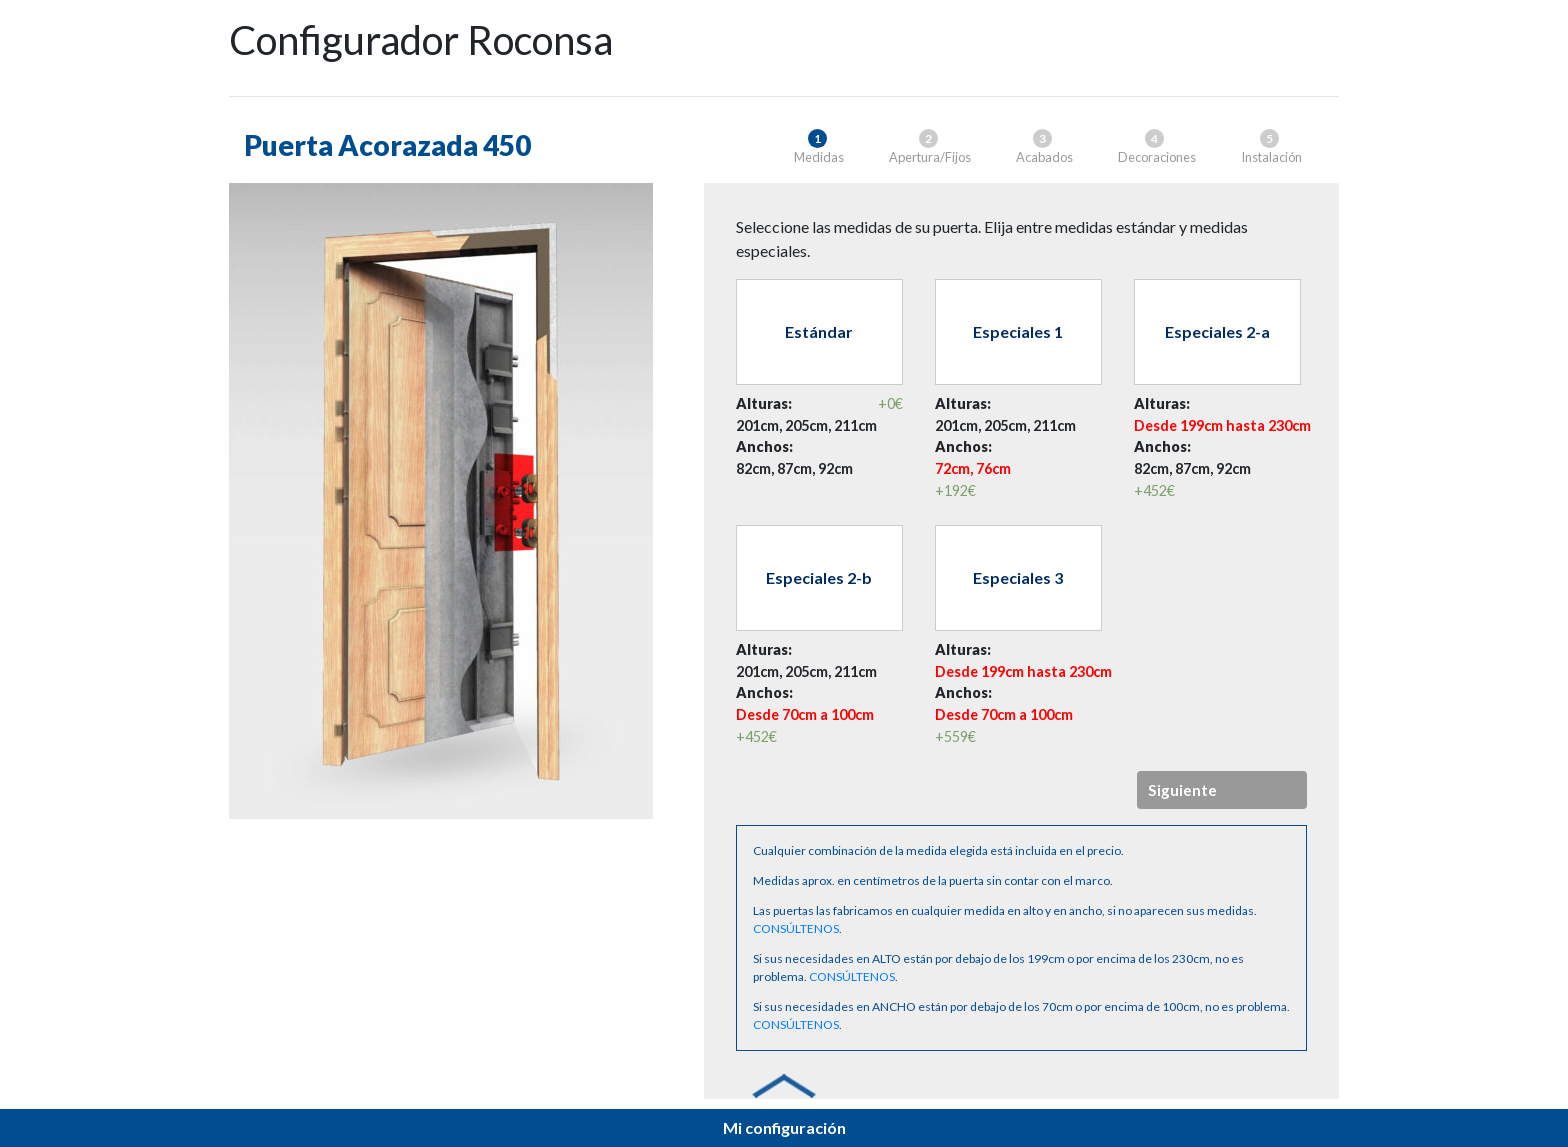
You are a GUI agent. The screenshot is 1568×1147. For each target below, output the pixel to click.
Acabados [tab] (1044, 147)
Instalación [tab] (1271, 147)
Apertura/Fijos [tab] (930, 147)
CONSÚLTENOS (796, 928)
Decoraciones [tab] (1157, 147)
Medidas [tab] (819, 147)
